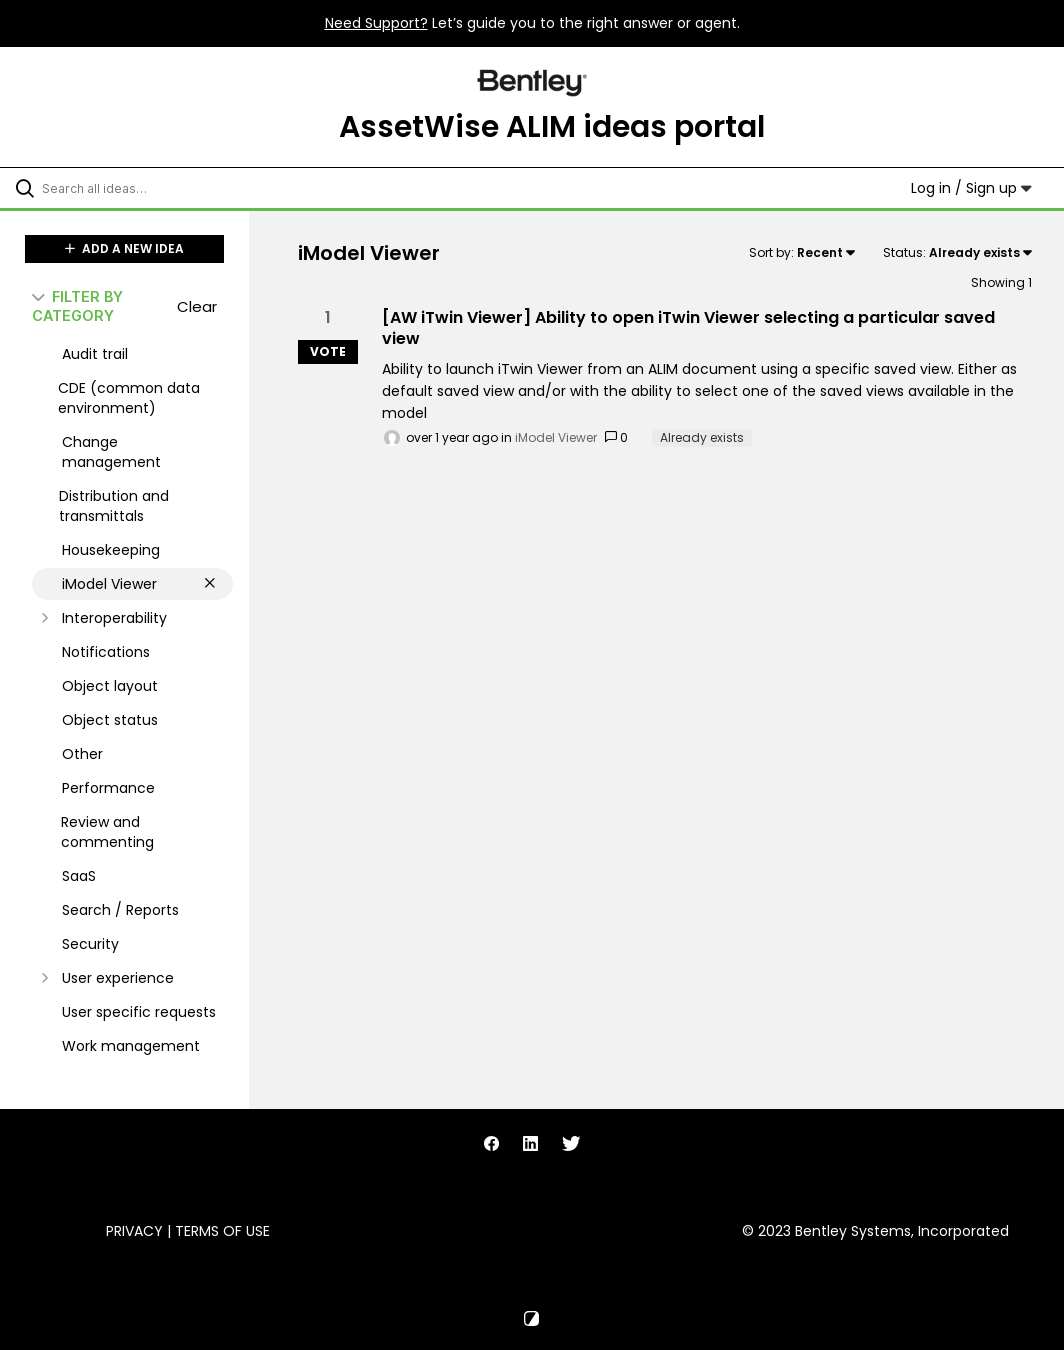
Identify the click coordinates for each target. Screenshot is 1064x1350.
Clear (197, 306)
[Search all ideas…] (135, 188)
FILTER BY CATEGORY (77, 306)
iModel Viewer (556, 437)
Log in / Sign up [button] (971, 188)
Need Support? (376, 23)
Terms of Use (222, 1231)
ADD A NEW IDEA (124, 248)
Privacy (134, 1231)
